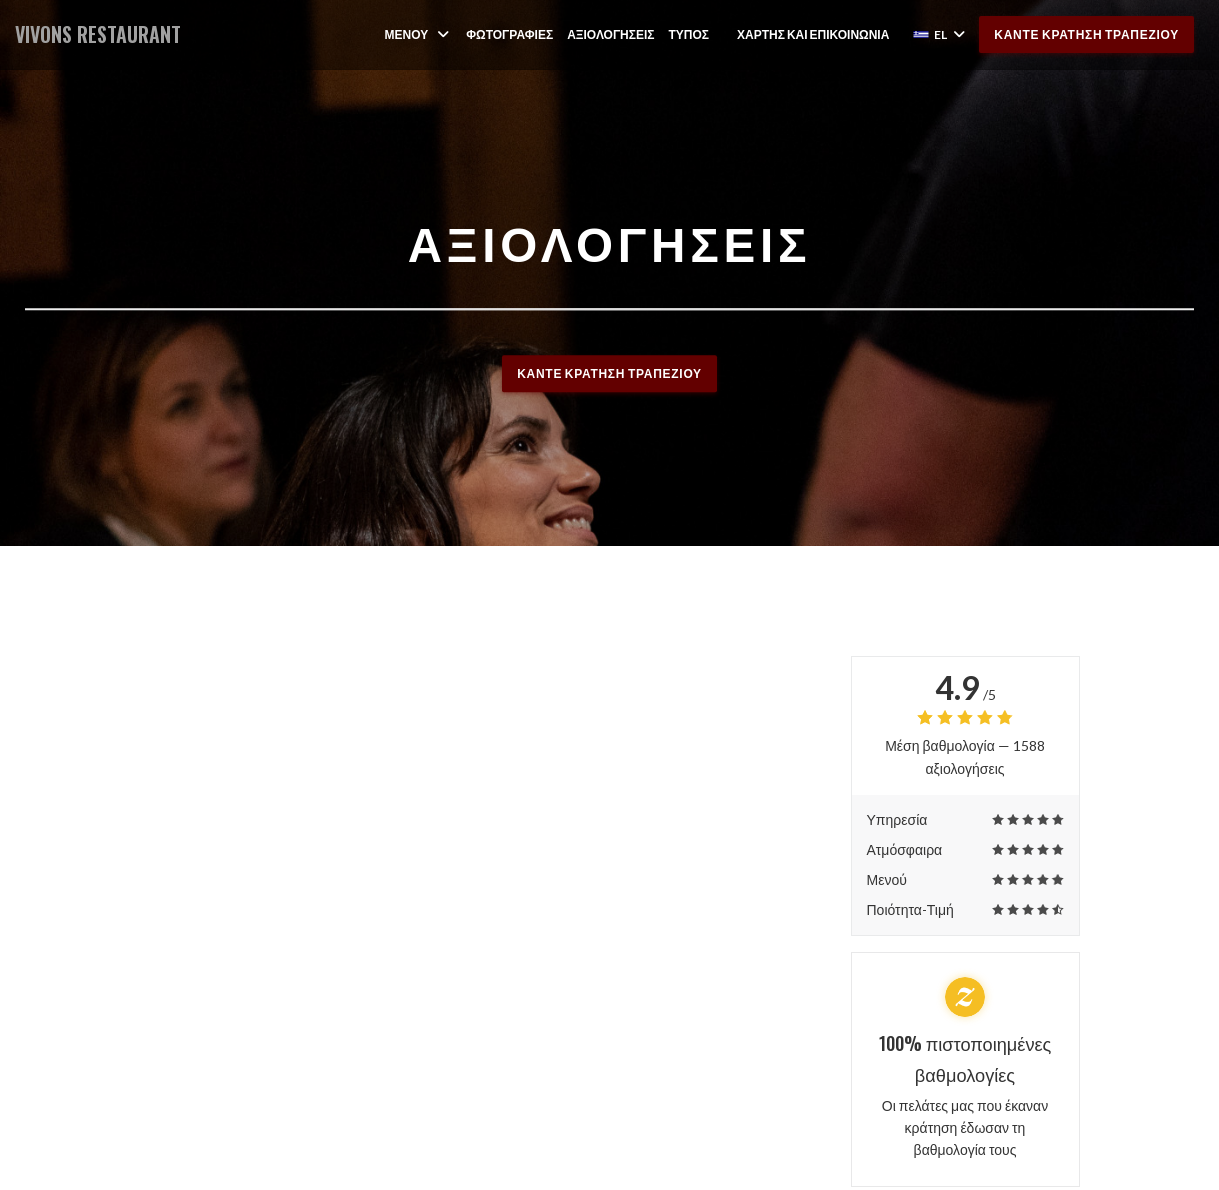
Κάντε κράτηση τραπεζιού (1086, 34)
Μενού (418, 34)
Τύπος (689, 34)
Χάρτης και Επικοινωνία (813, 34)
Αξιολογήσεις (610, 34)
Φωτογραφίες (509, 34)
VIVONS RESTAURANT (98, 34)
